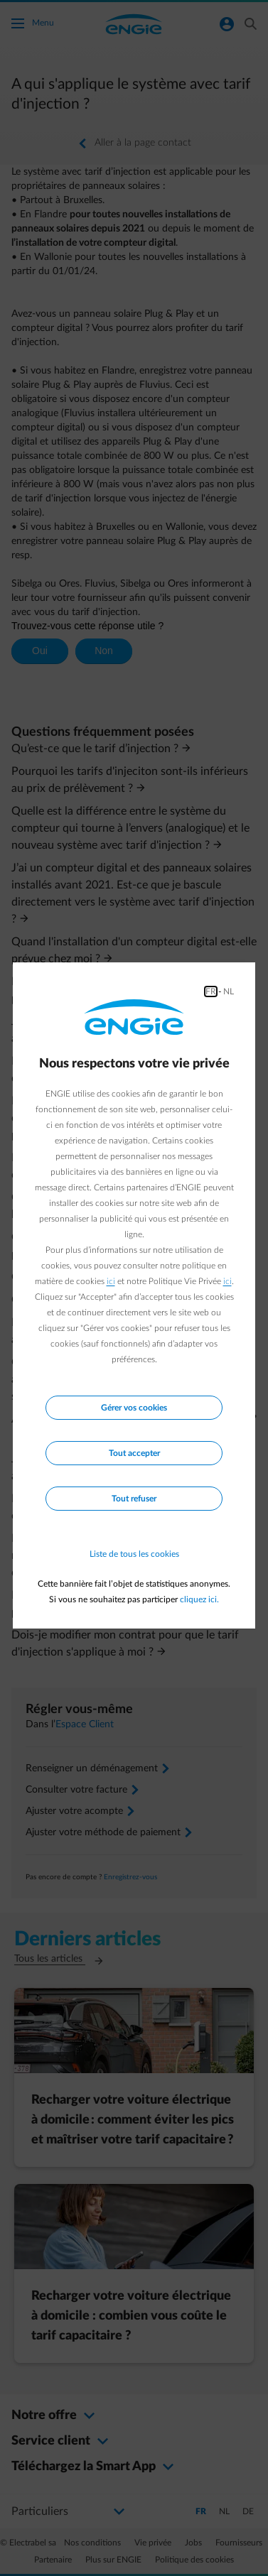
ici (111, 1281)
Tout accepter (134, 1453)
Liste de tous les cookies (134, 1554)
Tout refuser (134, 1498)
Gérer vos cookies (134, 1407)
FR (210, 991)
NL (228, 991)
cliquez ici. (199, 1599)
